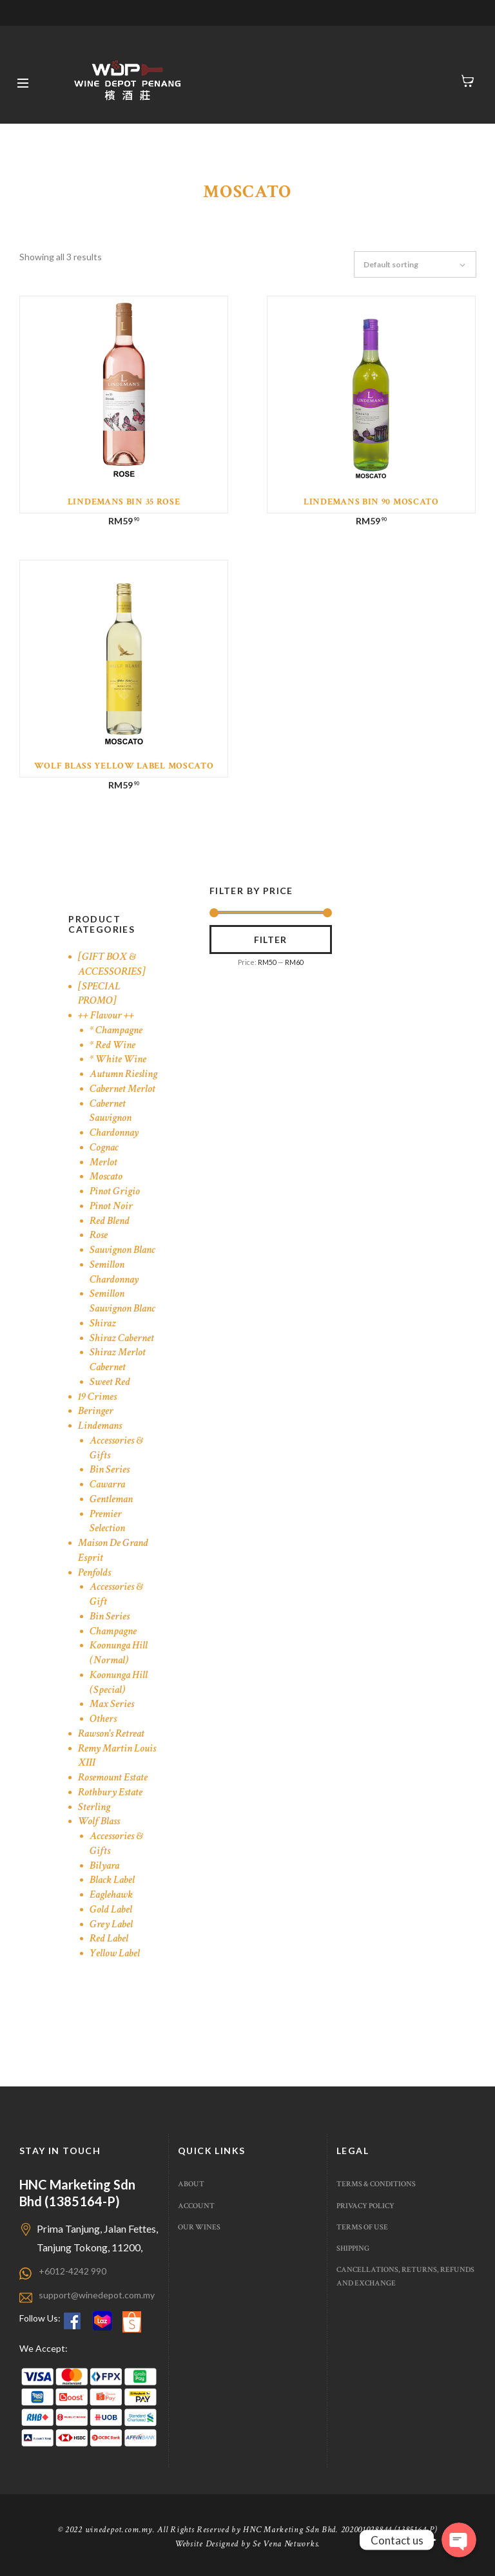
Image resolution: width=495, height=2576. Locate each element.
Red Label (109, 1938)
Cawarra (107, 1484)
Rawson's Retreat (111, 1733)
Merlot (103, 1162)
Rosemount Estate (113, 1777)
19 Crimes (97, 1396)
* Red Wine (112, 1045)
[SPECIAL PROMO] (99, 993)
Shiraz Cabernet (122, 1338)
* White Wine (118, 1059)
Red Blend (110, 1221)
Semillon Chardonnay (114, 1271)
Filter (270, 939)
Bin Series (110, 1469)
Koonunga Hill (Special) (119, 1682)
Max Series (112, 1704)
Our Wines (199, 2227)
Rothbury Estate (110, 1792)
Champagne (113, 1631)
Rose (99, 1235)
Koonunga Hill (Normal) (119, 1652)
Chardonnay (114, 1132)
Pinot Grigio (115, 1191)
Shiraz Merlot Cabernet (118, 1359)
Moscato (106, 1176)
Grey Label (111, 1924)
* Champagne (116, 1030)
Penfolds (94, 1572)
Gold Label (111, 1909)
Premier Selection (107, 1521)
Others (103, 1719)
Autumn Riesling (123, 1074)
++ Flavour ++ (106, 1015)
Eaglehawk (111, 1894)
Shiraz (103, 1323)
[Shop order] (421, 265)
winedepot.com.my (119, 2529)
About (191, 2184)
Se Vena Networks (285, 2544)
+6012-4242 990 (72, 2271)
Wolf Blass (99, 1821)
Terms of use (362, 2227)
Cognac (104, 1147)
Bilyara (104, 1865)
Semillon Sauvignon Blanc (122, 1300)
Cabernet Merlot (122, 1089)
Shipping (352, 2248)
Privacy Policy (365, 2205)
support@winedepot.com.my (97, 2294)
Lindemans (100, 1425)
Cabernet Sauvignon (110, 1110)
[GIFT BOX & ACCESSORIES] (112, 963)
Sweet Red (110, 1382)
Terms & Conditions (376, 2184)
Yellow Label (115, 1953)
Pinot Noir (111, 1206)
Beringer (95, 1411)
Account (196, 2205)
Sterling (94, 1807)
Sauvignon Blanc (122, 1250)
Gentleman (111, 1499)
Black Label (112, 1880)
